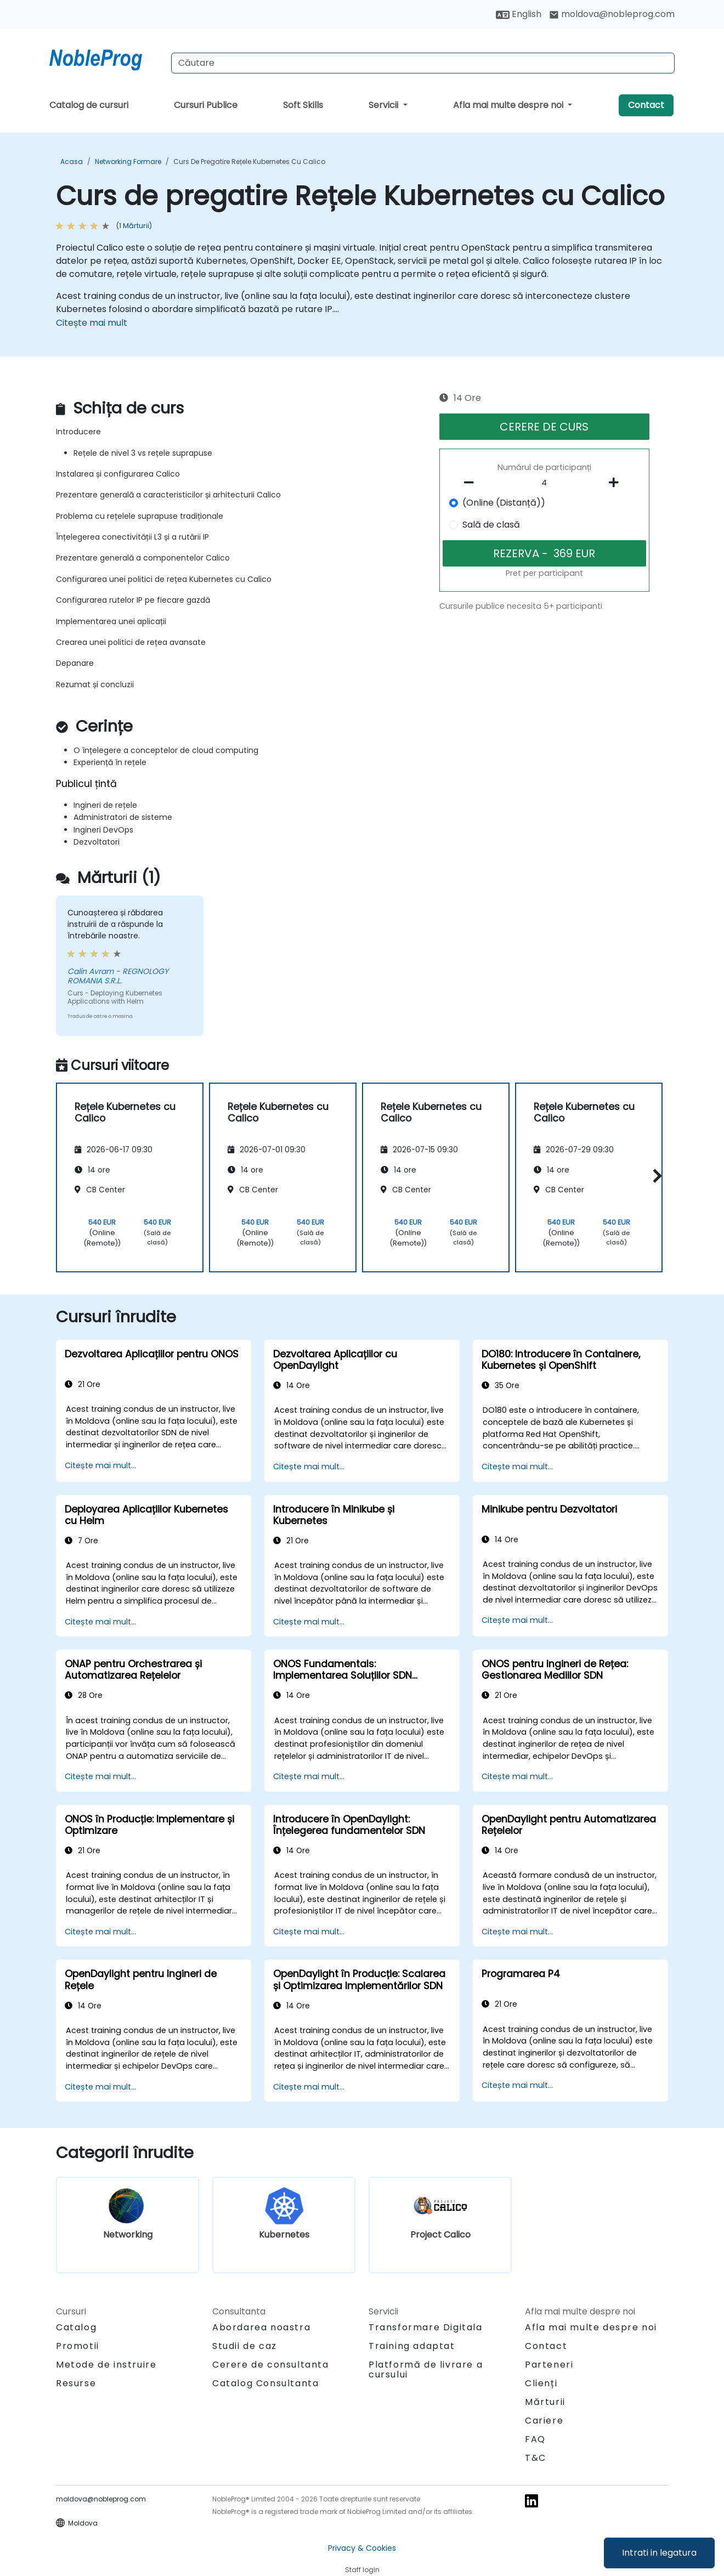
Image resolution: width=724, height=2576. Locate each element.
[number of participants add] (616, 482)
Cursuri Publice (205, 105)
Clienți (541, 2383)
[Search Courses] (423, 63)
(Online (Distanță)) (503, 502)
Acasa (71, 161)
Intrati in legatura (659, 2552)
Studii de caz (244, 2346)
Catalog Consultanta (265, 2383)
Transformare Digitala (426, 2327)
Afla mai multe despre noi (509, 105)
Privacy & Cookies (362, 2548)
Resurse (76, 2383)
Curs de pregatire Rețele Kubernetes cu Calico (249, 161)
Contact (646, 105)
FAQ (535, 2439)
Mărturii (545, 2402)
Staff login (362, 2569)
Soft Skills (303, 105)
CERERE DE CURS (544, 426)
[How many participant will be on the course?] (544, 483)
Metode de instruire (106, 2364)
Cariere (544, 2420)
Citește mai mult (91, 322)
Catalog (76, 2327)
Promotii (77, 2346)
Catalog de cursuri (88, 105)
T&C (535, 2458)
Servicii (384, 105)
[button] (654, 1175)
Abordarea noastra (261, 2327)
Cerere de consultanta (270, 2365)
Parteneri (549, 2364)
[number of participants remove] (472, 482)
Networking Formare (128, 161)
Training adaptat (412, 2346)
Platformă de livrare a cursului (426, 2369)
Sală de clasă (491, 524)
